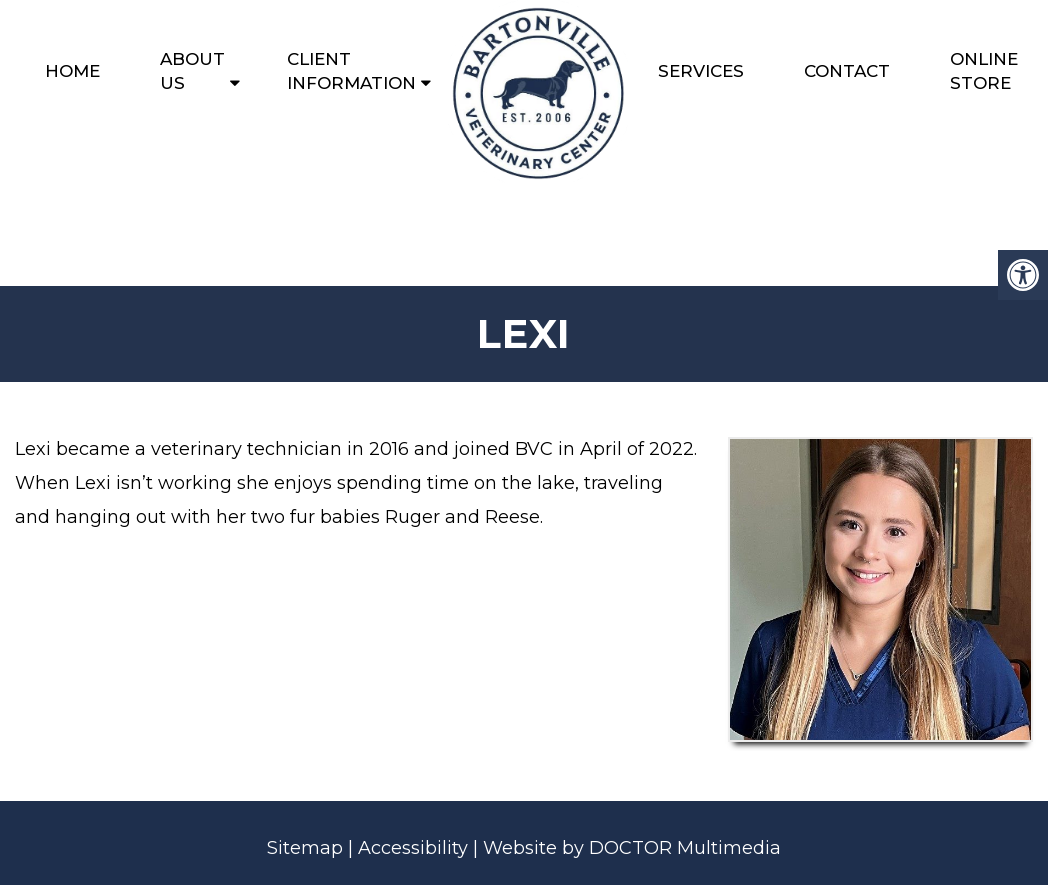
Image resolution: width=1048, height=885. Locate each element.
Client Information (351, 71)
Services (701, 71)
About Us (192, 71)
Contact (847, 71)
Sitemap (305, 848)
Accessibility (413, 848)
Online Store (984, 71)
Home (72, 71)
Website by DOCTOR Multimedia (632, 848)
